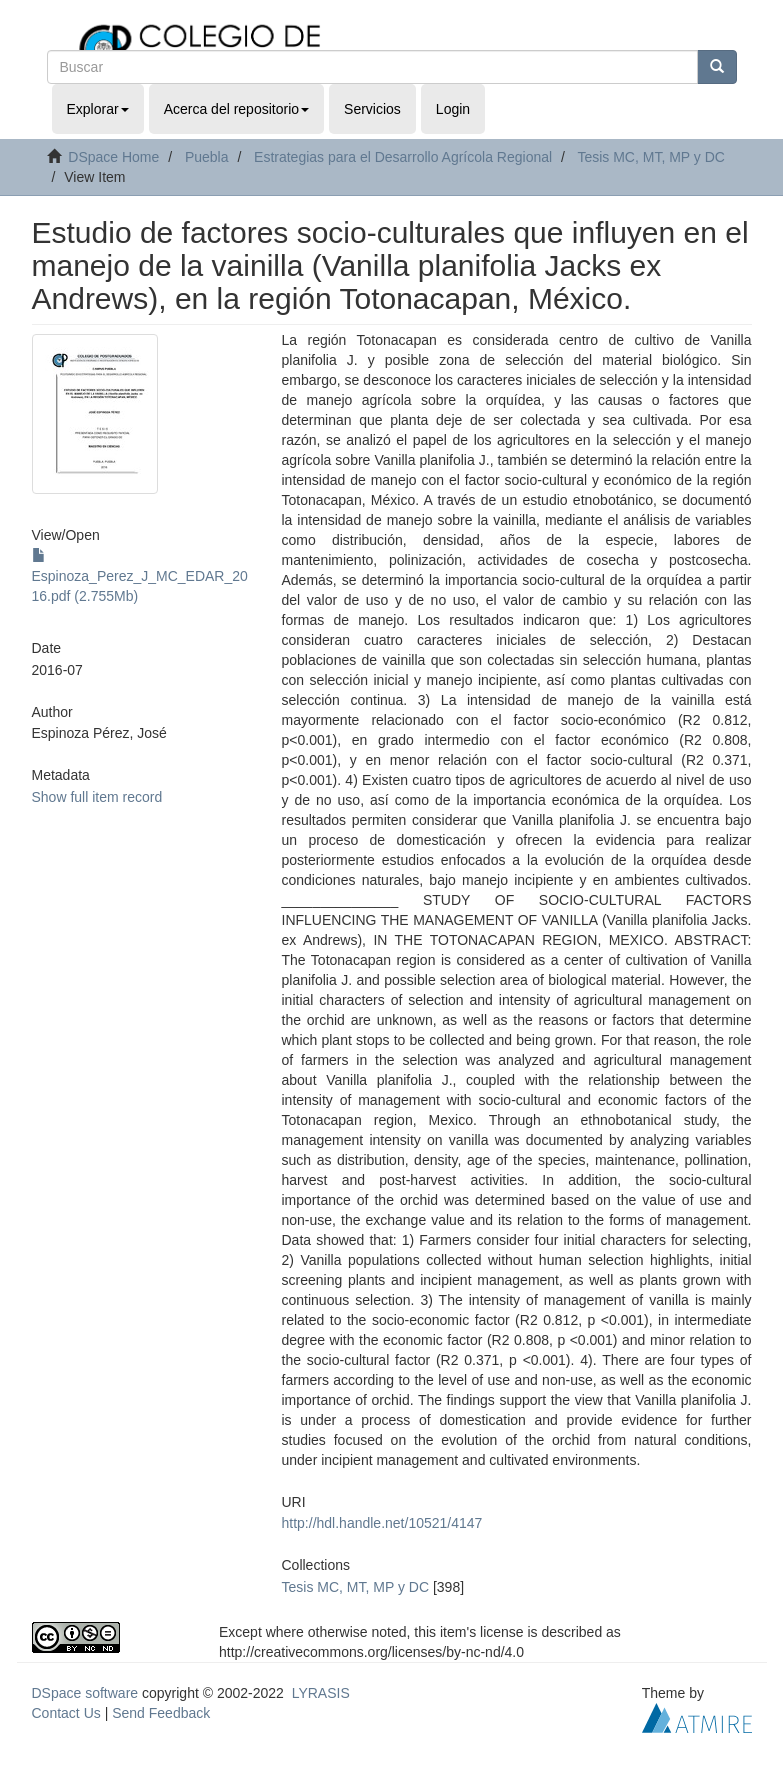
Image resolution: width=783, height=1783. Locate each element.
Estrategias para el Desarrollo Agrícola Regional (403, 157)
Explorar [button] (98, 109)
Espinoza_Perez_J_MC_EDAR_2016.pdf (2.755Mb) (140, 576)
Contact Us (66, 1713)
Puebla (207, 157)
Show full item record (97, 797)
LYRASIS (321, 1693)
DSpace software (85, 1693)
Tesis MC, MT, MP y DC (651, 157)
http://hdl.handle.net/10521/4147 (382, 1523)
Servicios (372, 109)
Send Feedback (161, 1713)
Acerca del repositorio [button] (236, 109)
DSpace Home (113, 157)
